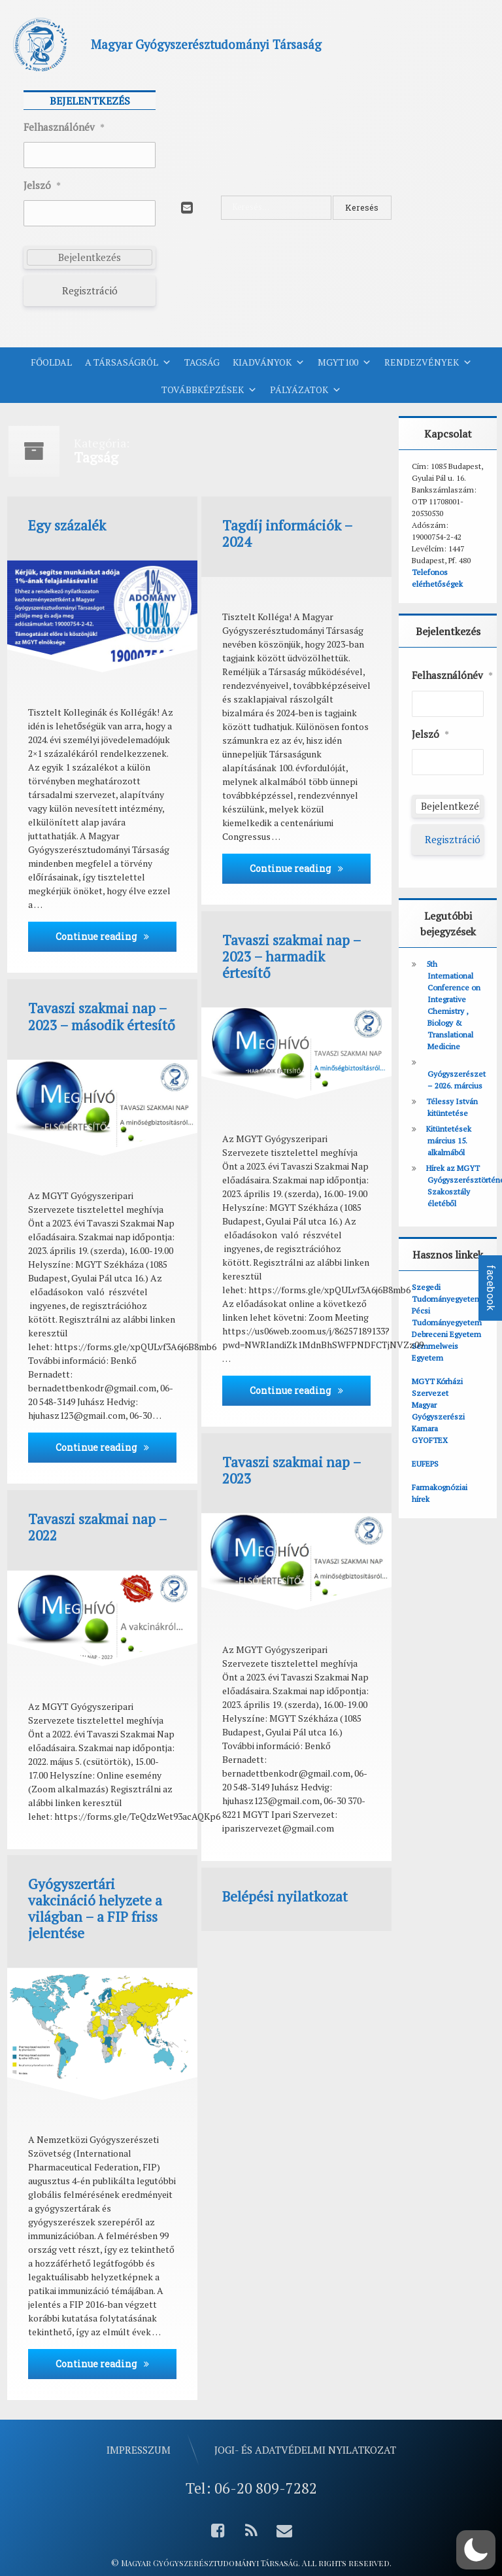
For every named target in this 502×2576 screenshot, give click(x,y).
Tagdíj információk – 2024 (287, 533)
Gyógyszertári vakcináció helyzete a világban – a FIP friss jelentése (95, 1909)
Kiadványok (269, 362)
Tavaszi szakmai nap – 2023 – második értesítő (101, 1016)
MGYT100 (344, 362)
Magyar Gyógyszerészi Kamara (438, 1416)
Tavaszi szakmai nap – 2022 (97, 1527)
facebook (490, 1288)
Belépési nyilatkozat (285, 1896)
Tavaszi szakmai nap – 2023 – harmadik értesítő (291, 957)
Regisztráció (90, 290)
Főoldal (51, 362)
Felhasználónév (64, 127)
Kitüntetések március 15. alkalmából (448, 1140)
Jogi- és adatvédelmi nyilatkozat (305, 2449)
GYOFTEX (430, 1440)
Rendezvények (428, 362)
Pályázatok (305, 390)
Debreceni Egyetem (446, 1334)
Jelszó (42, 186)
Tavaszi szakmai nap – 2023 (291, 1470)
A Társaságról (128, 362)
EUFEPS (425, 1464)
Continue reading (116, 936)
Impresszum (139, 2449)
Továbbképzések (209, 390)
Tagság (202, 362)
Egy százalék (67, 525)
